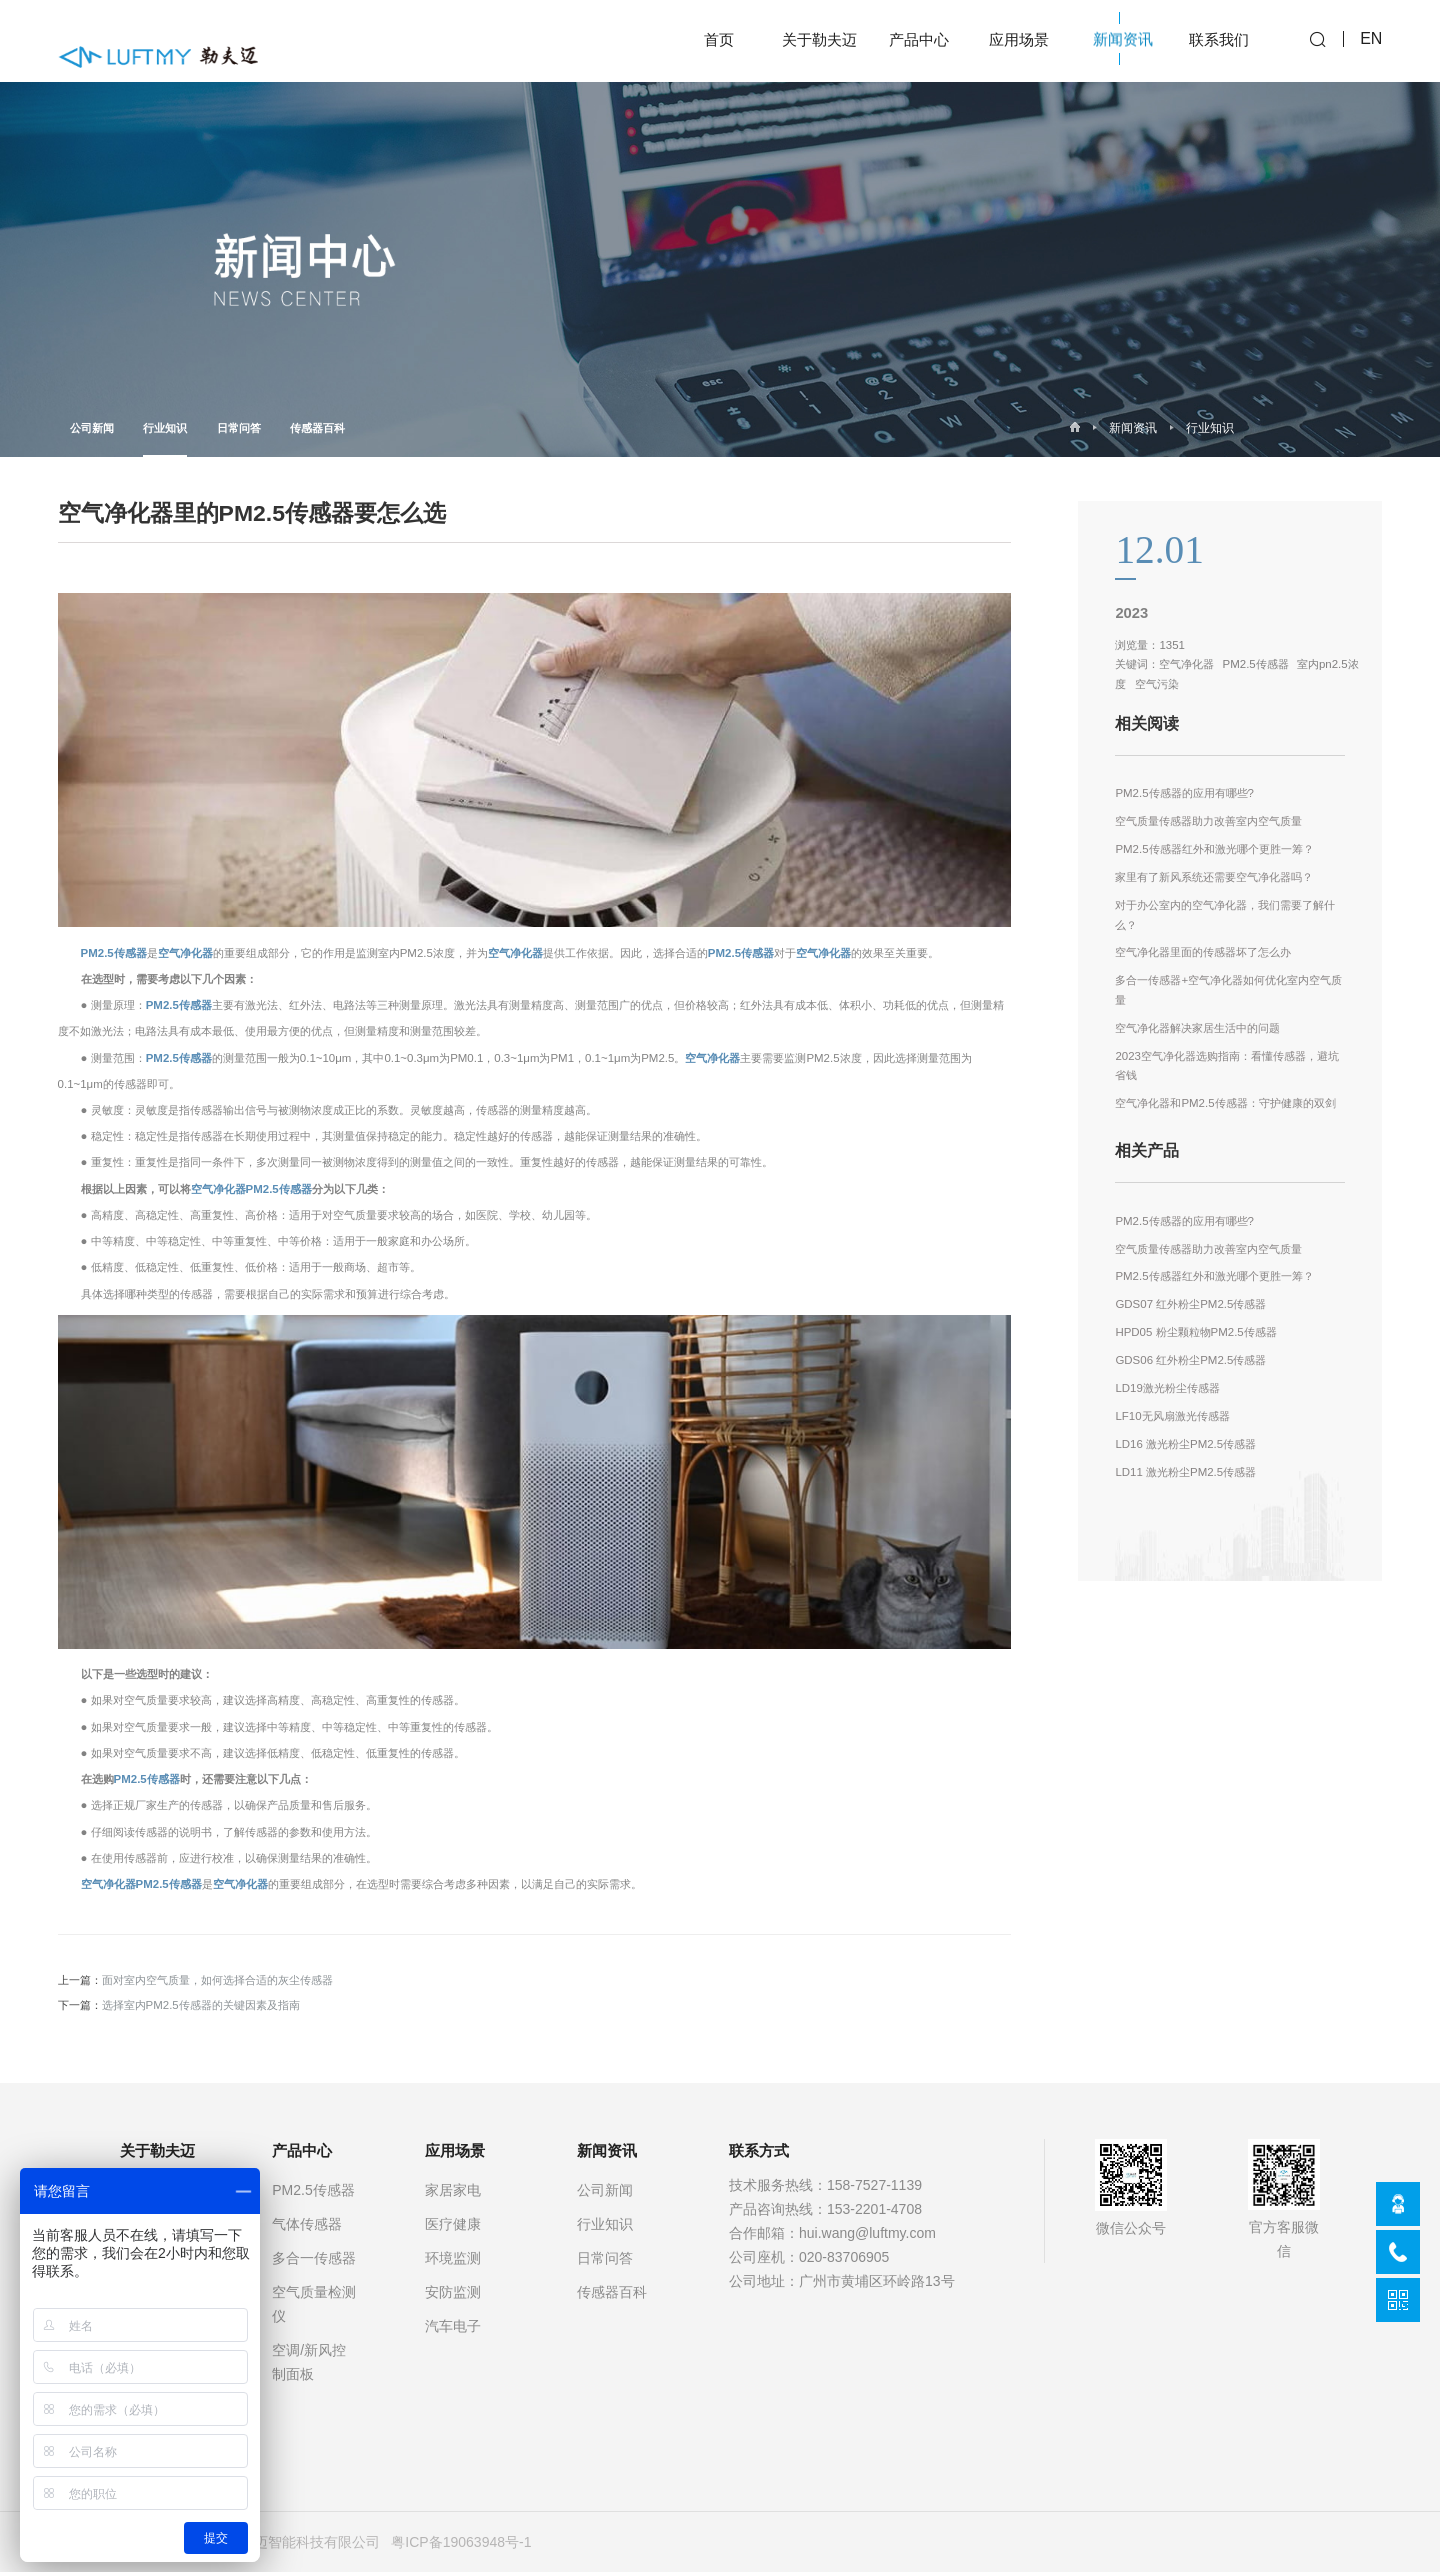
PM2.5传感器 (114, 953)
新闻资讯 (1133, 428)
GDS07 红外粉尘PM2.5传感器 (1190, 1304)
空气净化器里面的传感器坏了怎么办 (1203, 952)
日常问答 (239, 428)
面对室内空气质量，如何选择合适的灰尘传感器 (217, 1980)
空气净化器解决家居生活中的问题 (1197, 1028)
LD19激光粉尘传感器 (1167, 1388)
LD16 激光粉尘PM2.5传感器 (1185, 1444)
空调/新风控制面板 (309, 2362)
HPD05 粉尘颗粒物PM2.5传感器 (1195, 1332)
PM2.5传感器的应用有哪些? (1184, 793)
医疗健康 (453, 2224)
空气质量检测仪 (314, 2304)
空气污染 (1157, 684)
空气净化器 (185, 953)
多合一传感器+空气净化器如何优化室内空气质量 (1228, 990)
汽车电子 (453, 2326)
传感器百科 (317, 428)
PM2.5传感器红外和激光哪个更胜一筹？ (1214, 849)
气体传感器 (307, 2224)
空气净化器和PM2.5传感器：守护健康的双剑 (1225, 1103)
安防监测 (453, 2292)
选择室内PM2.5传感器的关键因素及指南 (201, 2005)
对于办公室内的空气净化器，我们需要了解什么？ (1225, 915)
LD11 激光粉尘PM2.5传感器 (1185, 1472)
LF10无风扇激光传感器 (1172, 1416)
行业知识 (165, 439)
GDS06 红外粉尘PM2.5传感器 (1190, 1360)
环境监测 (453, 2258)
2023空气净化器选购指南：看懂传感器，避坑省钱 (1227, 1066)
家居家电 (453, 2190)
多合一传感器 (314, 2258)
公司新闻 (92, 428)
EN (1371, 40)
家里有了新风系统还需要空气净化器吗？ (1214, 877)
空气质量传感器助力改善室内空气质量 (1208, 821)
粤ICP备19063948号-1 (461, 2542)
